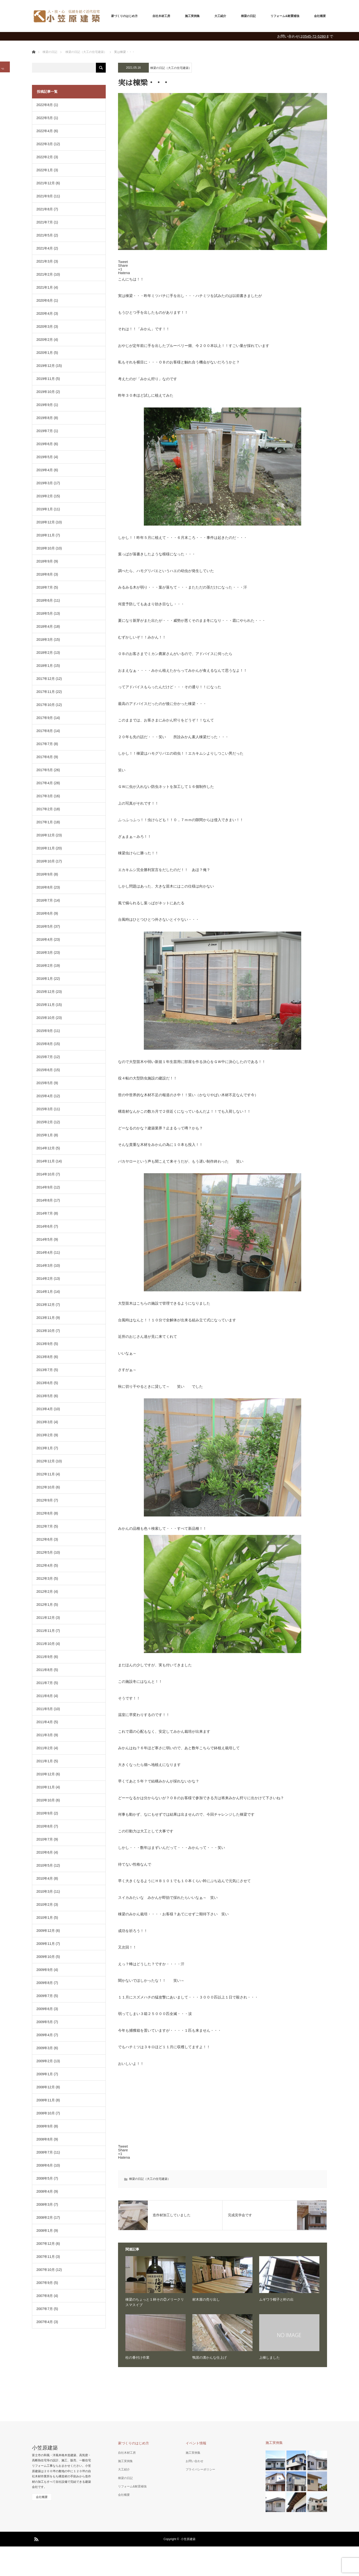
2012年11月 (45, 1474)
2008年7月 (44, 2152)
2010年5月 (44, 1865)
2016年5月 (44, 926)
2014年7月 (44, 1213)
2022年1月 (44, 170)
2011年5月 (44, 1709)
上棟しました (269, 2357)
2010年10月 (45, 1800)
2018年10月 (45, 548)
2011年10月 (45, 1644)
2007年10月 (45, 2270)
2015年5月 (44, 1083)
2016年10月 (45, 861)
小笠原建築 (45, 2488)
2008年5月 (44, 2178)
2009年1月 (44, 2074)
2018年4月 (44, 626)
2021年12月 (45, 183)
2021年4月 (44, 248)
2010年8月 (44, 1826)
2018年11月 (45, 535)
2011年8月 (44, 1670)
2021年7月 (44, 222)
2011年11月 (45, 1631)
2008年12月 (45, 2087)
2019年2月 (44, 496)
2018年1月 (44, 666)
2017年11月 (45, 692)
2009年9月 (44, 1970)
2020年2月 (44, 340)
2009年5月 (44, 2022)
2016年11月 (45, 848)
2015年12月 (45, 992)
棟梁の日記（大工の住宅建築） (171, 68)
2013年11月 (45, 1318)
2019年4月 (44, 470)
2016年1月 (44, 979)
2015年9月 (44, 1031)
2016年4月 (44, 939)
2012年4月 (44, 1565)
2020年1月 (44, 353)
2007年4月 (44, 2322)
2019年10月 (45, 392)
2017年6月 (44, 757)
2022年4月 (44, 131)
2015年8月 (44, 1044)
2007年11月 (45, 2257)
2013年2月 (44, 1435)
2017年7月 (44, 744)
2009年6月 (44, 2009)
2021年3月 (44, 261)
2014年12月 (45, 1148)
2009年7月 (44, 1996)
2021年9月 (44, 196)
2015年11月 (45, 1005)
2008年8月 (44, 2139)
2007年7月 (44, 2309)
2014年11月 (45, 1161)
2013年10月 (45, 1331)
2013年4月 (44, 1409)
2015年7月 (44, 1057)
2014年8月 (44, 1200)
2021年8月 (44, 209)
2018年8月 (44, 574)
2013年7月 (44, 1370)
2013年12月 (45, 1305)
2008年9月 (44, 2126)
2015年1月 (44, 1135)
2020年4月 (44, 313)
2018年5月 (44, 613)
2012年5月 (44, 1552)
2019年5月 (44, 457)
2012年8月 (44, 1513)
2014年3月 (44, 1265)
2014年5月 (44, 1239)
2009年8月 (44, 1983)
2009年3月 (44, 2048)
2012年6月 (44, 1539)
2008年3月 (44, 2204)
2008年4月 (44, 2191)
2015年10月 (45, 1018)
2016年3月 (44, 952)
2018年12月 (45, 522)
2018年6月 (44, 600)
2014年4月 (44, 1252)
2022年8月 (44, 105)
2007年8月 (44, 2296)
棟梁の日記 (50, 52)
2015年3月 (44, 1109)
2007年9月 (44, 2283)
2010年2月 (44, 1904)
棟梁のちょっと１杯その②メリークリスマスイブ (154, 2302)
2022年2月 (44, 157)
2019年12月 (45, 366)
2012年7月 (44, 1526)
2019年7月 (44, 431)
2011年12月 (45, 1618)
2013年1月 (44, 1448)
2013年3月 (44, 1422)
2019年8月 (44, 418)
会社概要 (42, 2538)
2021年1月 (44, 287)
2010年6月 (44, 1852)
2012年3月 (44, 1578)
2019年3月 (44, 483)
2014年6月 (44, 1226)
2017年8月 (44, 731)
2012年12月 (45, 1461)
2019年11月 (45, 379)
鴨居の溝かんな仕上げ (209, 2357)
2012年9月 (44, 1500)
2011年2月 (44, 1748)
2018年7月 (44, 587)
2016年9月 (44, 874)
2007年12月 (45, 2244)
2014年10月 (45, 1174)
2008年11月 (45, 2100)
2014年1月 (44, 1292)
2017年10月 (45, 705)
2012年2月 (44, 1591)
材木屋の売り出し (206, 2299)
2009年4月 (44, 2035)
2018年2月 (44, 653)
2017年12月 (45, 679)
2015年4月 (44, 1096)
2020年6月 (44, 300)
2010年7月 (44, 1839)
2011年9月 (44, 1657)
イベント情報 (196, 2443)
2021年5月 (44, 235)
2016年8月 (44, 887)
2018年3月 (44, 639)
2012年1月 (44, 1605)
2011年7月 (44, 1683)
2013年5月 (44, 1396)
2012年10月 (45, 1487)
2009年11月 (45, 1944)
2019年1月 (44, 509)
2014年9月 (44, 1187)
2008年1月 (44, 2231)
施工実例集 (193, 2452)
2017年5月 (44, 770)
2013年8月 (44, 1357)
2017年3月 (44, 796)
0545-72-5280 (314, 36)
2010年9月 (44, 1813)
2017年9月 (44, 718)
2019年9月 (44, 405)
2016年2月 (44, 966)
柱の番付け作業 (137, 2357)
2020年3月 (44, 326)
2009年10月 (45, 1957)
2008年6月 (44, 2165)
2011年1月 (44, 1761)
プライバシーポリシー (200, 2469)
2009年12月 (45, 1931)
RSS (35, 2568)
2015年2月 (44, 1122)
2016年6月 (44, 913)
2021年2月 (44, 274)
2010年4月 (44, 1878)
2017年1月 (44, 822)
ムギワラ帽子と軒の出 (276, 2299)
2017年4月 (44, 783)
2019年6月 (44, 444)
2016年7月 (44, 900)
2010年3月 (44, 1891)
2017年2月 (44, 809)
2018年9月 (44, 561)
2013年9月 (44, 1344)
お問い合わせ (194, 2461)
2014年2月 (44, 1278)
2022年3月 (44, 144)
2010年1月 (44, 1918)
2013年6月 (44, 1383)
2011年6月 (44, 1696)
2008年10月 (45, 2113)
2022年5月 (44, 118)
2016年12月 (45, 835)
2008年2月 (44, 2217)
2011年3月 (44, 1735)
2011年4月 (44, 1722)
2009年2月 (44, 2061)
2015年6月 (44, 1070)
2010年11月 (45, 1787)
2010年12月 (45, 1774)
